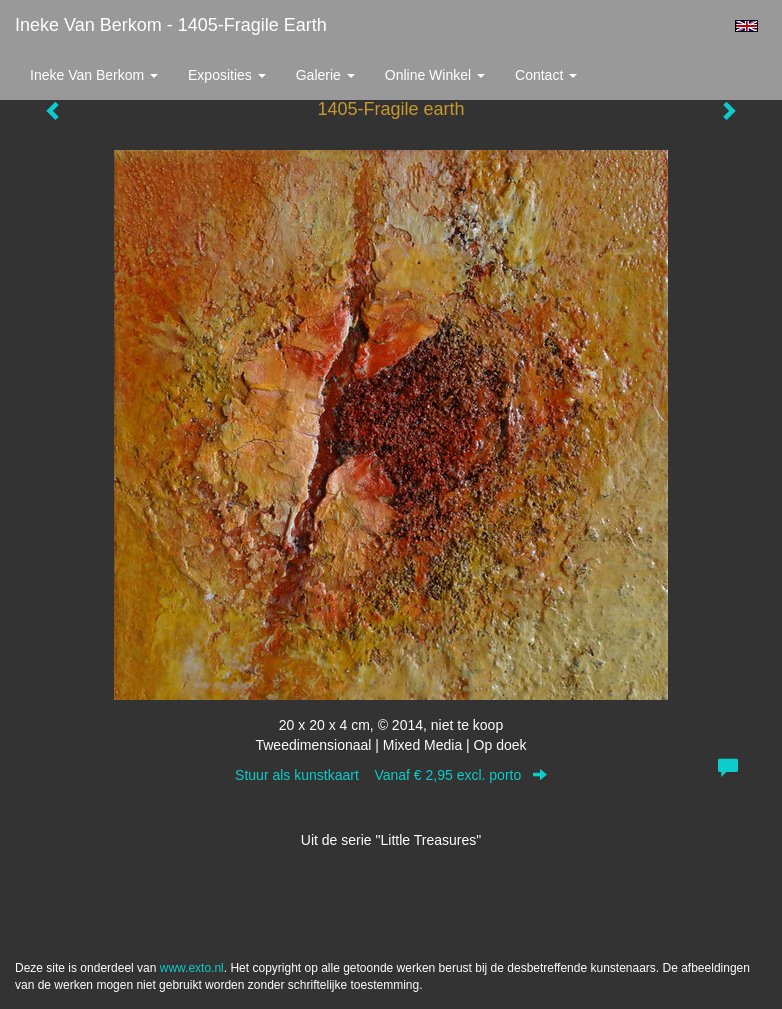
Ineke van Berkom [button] (94, 75)
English (746, 26)
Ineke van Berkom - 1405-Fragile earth (171, 25)
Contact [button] (546, 75)
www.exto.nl (192, 968)
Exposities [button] (227, 75)
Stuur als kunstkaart (391, 775)
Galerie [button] (325, 75)
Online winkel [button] (435, 75)
